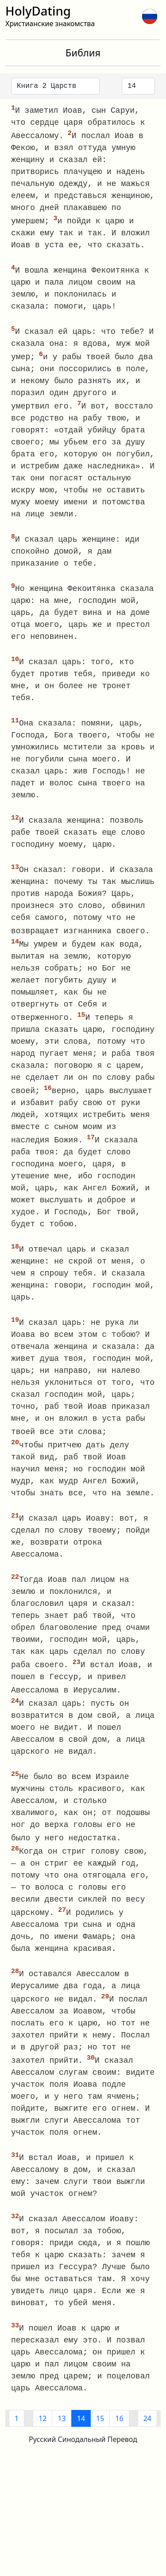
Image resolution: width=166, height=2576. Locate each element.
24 (147, 2435)
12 (42, 2435)
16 (119, 2435)
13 (62, 2435)
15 (100, 2435)
